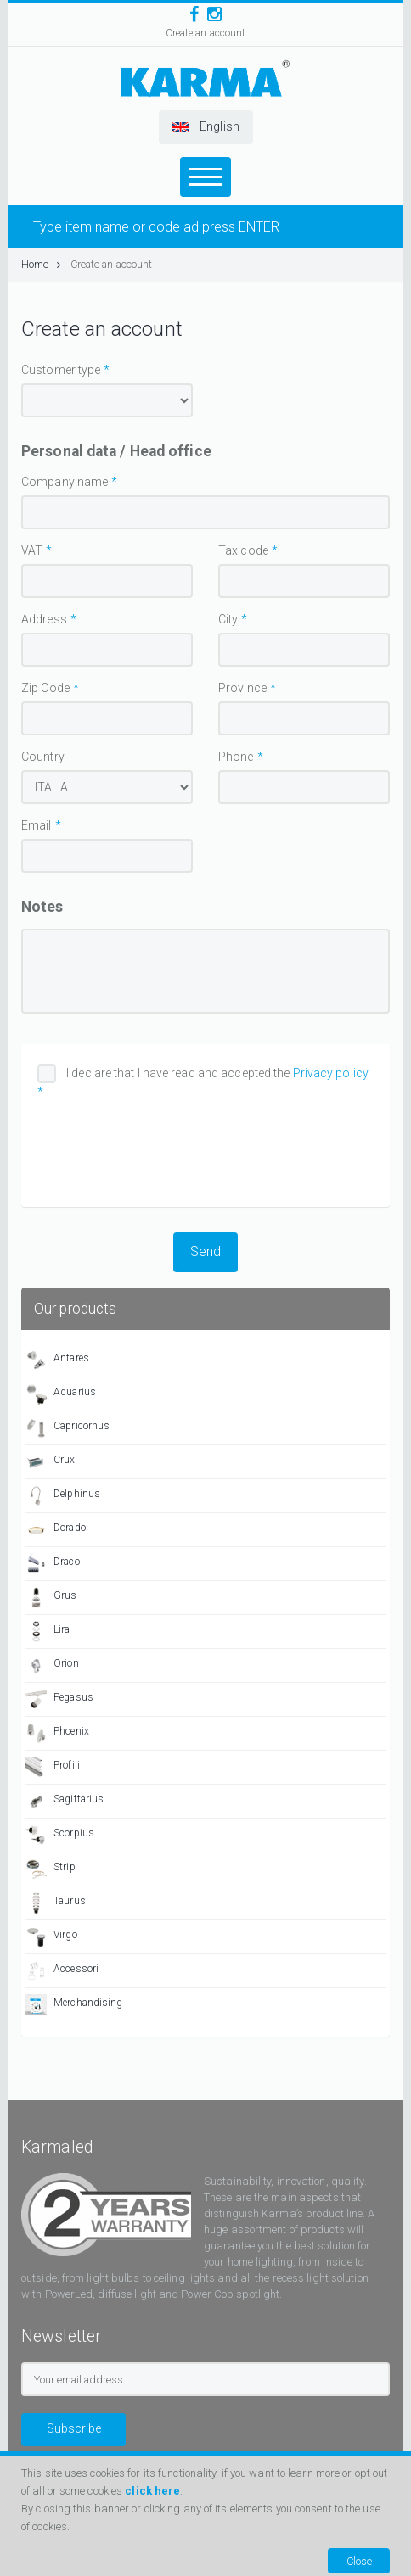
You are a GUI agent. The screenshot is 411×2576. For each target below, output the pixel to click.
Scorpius (59, 1835)
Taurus (55, 1903)
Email (36, 825)
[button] (206, 127)
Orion (52, 1665)
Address (44, 619)
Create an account (206, 33)
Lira (47, 1631)
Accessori (62, 1970)
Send (205, 1251)
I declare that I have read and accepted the (203, 1082)
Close (359, 2561)
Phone (236, 756)
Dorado (55, 1529)
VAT (31, 550)
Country (43, 756)
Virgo (51, 1936)
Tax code (243, 550)
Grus (51, 1597)
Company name (64, 482)
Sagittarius (64, 1801)
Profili (52, 1767)
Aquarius (60, 1394)
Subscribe (74, 2428)
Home (41, 264)
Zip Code (45, 688)
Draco (52, 1563)
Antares (57, 1360)
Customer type (60, 370)
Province (242, 688)
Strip (50, 1869)
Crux (50, 1461)
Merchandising (73, 2004)
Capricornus (67, 1428)
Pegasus (59, 1699)
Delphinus (62, 1495)
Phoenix (57, 1733)
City (228, 619)
